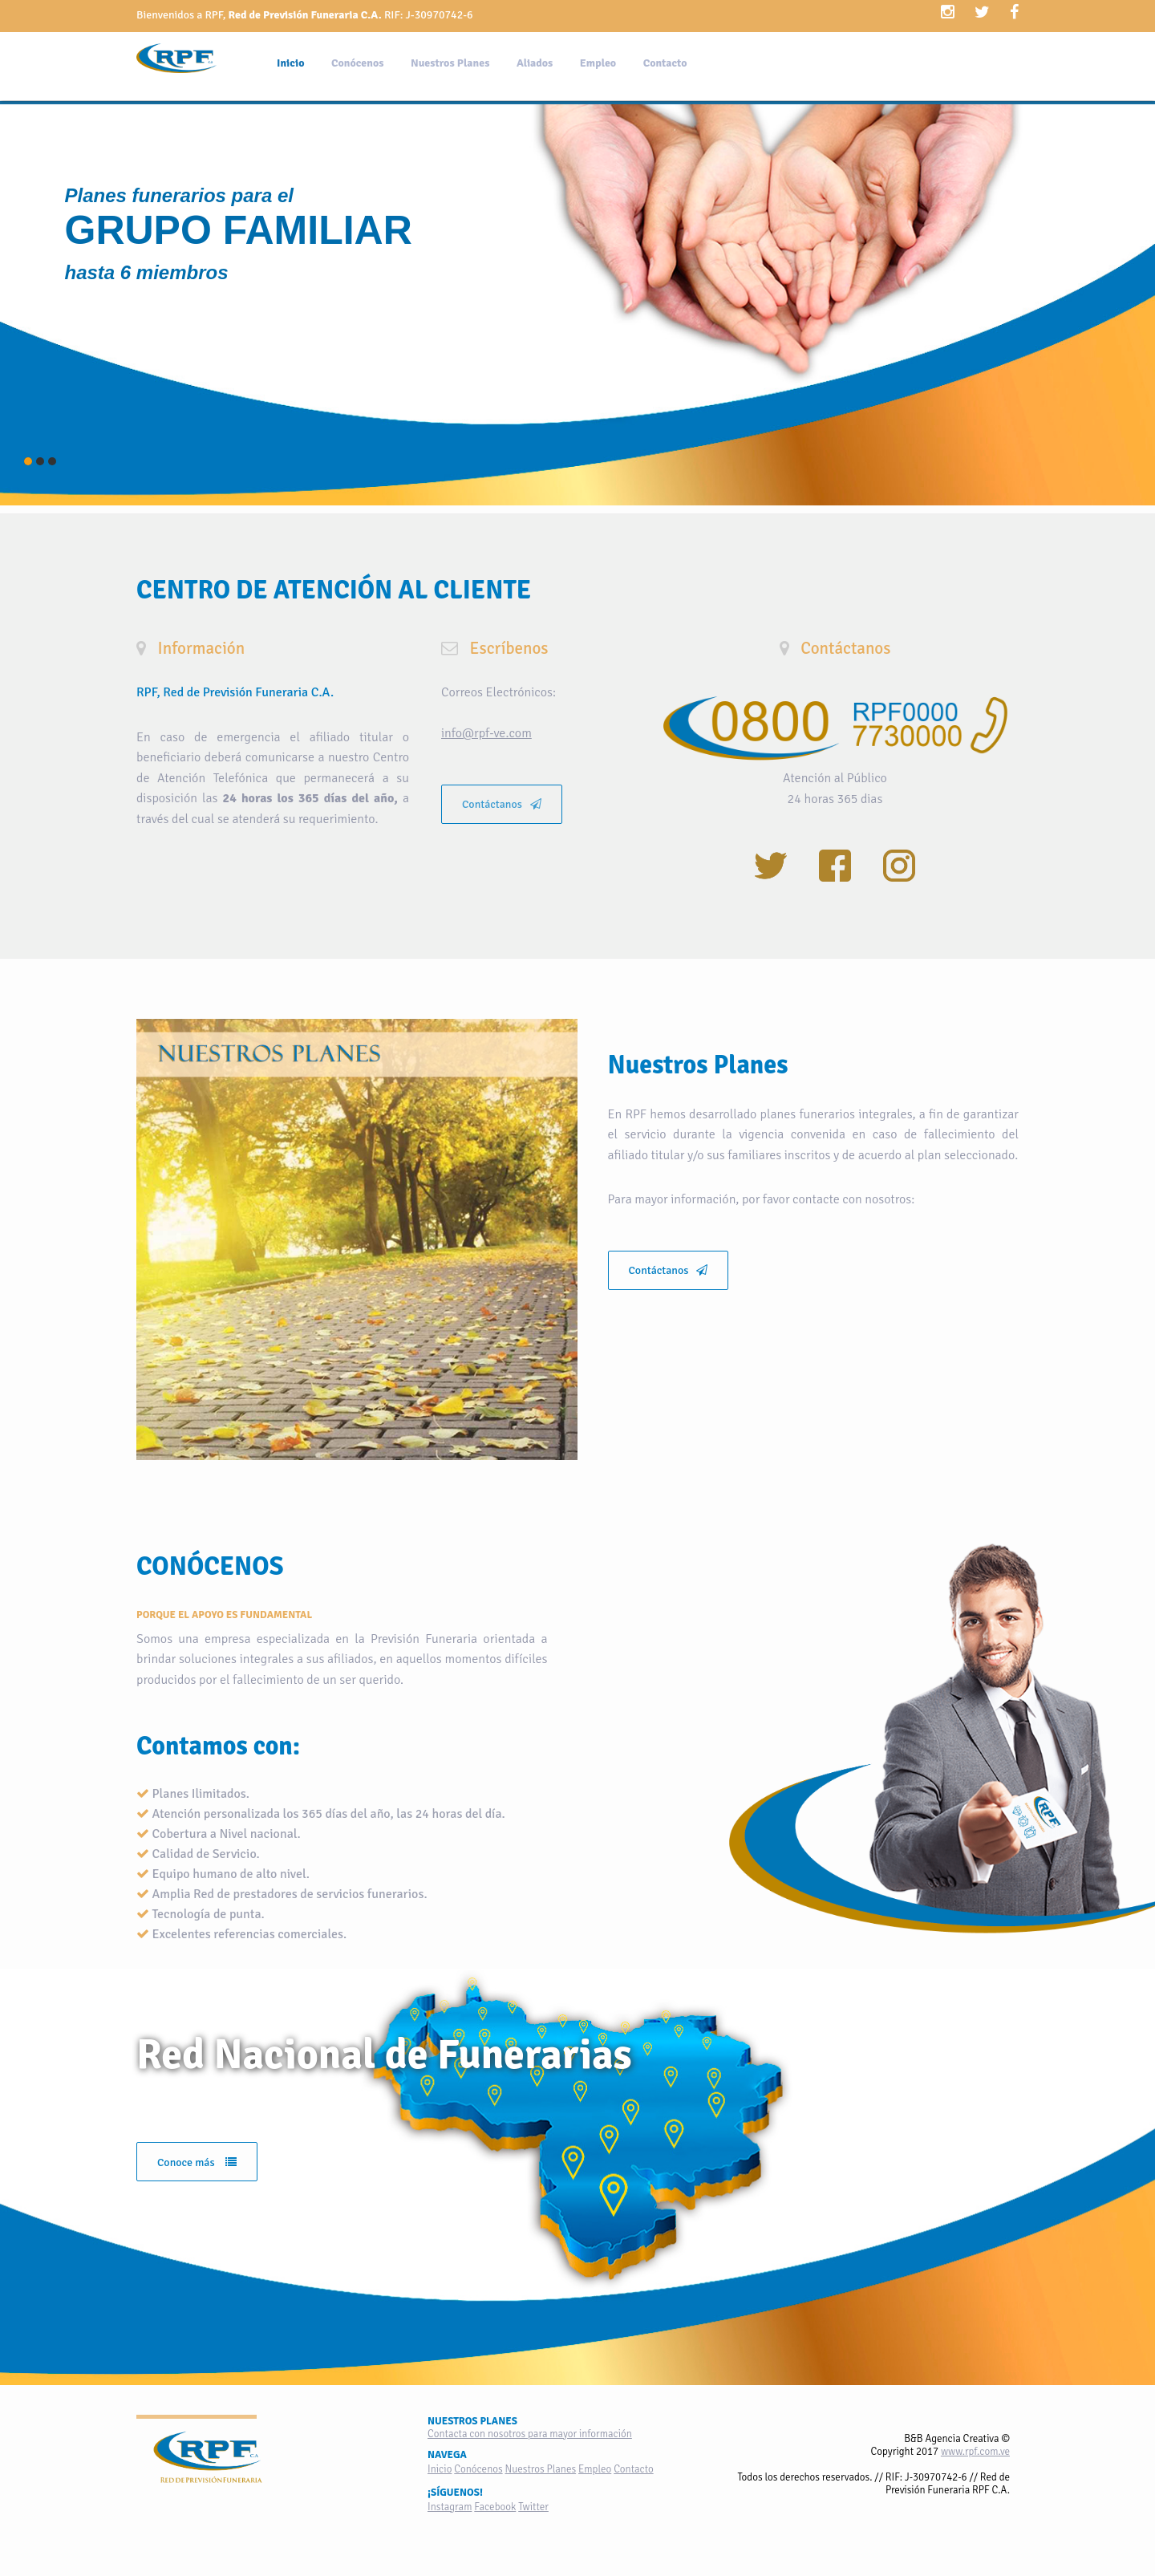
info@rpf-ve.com (486, 733)
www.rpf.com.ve (975, 2451)
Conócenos (357, 63)
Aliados (535, 63)
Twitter (533, 2507)
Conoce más (197, 2162)
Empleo (598, 63)
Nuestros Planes (450, 63)
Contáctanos (501, 804)
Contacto (665, 63)
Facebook (495, 2507)
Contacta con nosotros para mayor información (530, 2434)
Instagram (450, 2507)
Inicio (291, 63)
